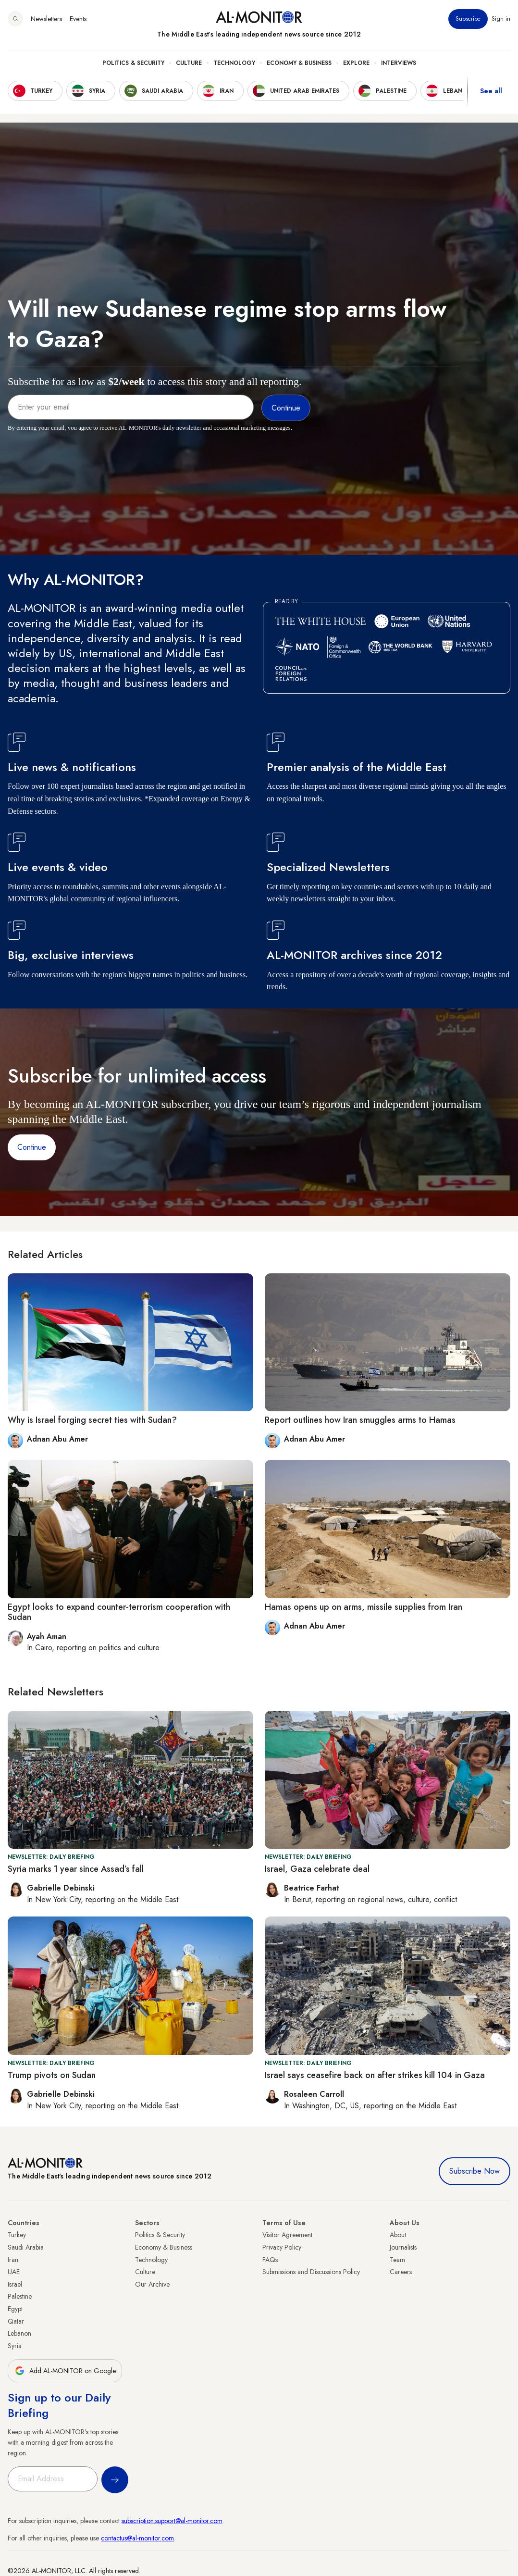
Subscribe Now (474, 2171)
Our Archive (152, 2284)
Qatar (16, 2321)
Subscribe (468, 18)
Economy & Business (299, 63)
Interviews (398, 63)
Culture (189, 63)
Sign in (501, 18)
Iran (13, 2260)
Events (78, 19)
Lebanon (19, 2333)
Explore (356, 63)
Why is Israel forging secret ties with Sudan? (92, 1420)
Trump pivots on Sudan (52, 2075)
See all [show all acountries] (491, 91)
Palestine (20, 2296)
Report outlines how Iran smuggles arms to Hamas (360, 1420)
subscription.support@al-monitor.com (172, 2521)
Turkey (17, 2235)
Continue (31, 1147)
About (398, 2235)
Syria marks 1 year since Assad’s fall (76, 1869)
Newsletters (46, 19)
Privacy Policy (281, 2247)
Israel (15, 2284)
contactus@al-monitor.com (137, 2538)
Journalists (403, 2247)
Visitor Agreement (287, 2235)
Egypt (15, 2309)
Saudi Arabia (26, 2247)
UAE (14, 2272)
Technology (234, 63)
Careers (401, 2272)
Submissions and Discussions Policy (311, 2272)
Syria (15, 2346)
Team (397, 2260)
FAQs (270, 2260)
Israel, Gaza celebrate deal (317, 1869)
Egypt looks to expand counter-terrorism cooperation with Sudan (119, 1612)
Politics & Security (133, 63)
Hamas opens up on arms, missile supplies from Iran (363, 1607)
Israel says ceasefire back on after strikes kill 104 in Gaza (375, 2075)
